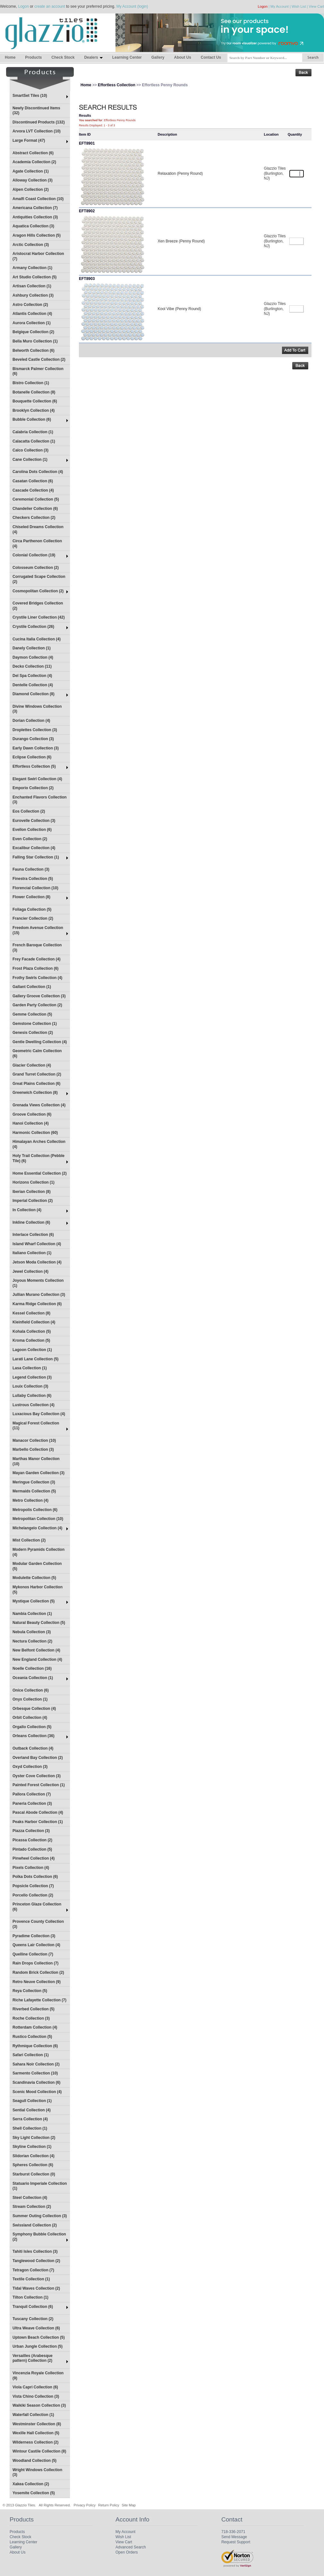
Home (10, 57)
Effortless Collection (116, 85)
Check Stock (62, 57)
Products (33, 57)
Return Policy (108, 2505)
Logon (23, 6)
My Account (279, 6)
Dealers (93, 57)
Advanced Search (130, 2547)
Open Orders (126, 2552)
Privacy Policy (84, 2505)
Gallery (158, 57)
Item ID (85, 134)
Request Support (235, 2542)
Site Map (129, 2505)
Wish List (299, 6)
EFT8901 (87, 143)
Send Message (234, 2537)
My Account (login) (132, 6)
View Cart (316, 6)
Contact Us (211, 57)
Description (167, 134)
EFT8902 (87, 211)
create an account (49, 6)
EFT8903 (87, 278)
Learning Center (127, 57)
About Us (182, 57)
